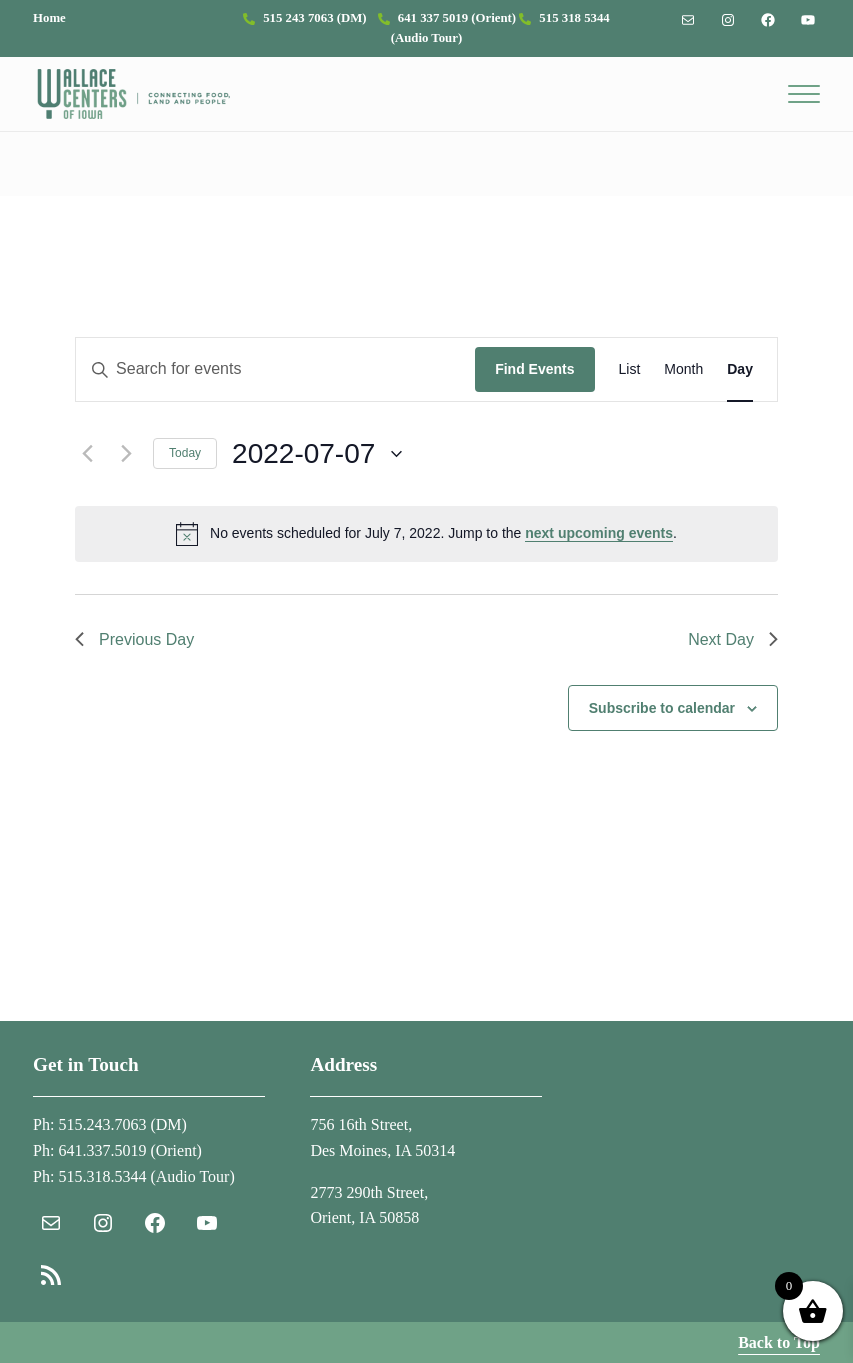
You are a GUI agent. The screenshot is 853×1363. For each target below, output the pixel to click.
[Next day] (126, 454)
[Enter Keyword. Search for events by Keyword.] (275, 369)
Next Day (733, 639)
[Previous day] (87, 454)
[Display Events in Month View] (683, 369)
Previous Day (134, 639)
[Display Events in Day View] (740, 369)
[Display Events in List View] (630, 369)
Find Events (534, 369)
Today (185, 453)
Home (49, 18)
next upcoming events (599, 533)
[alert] (426, 534)
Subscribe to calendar (662, 708)
